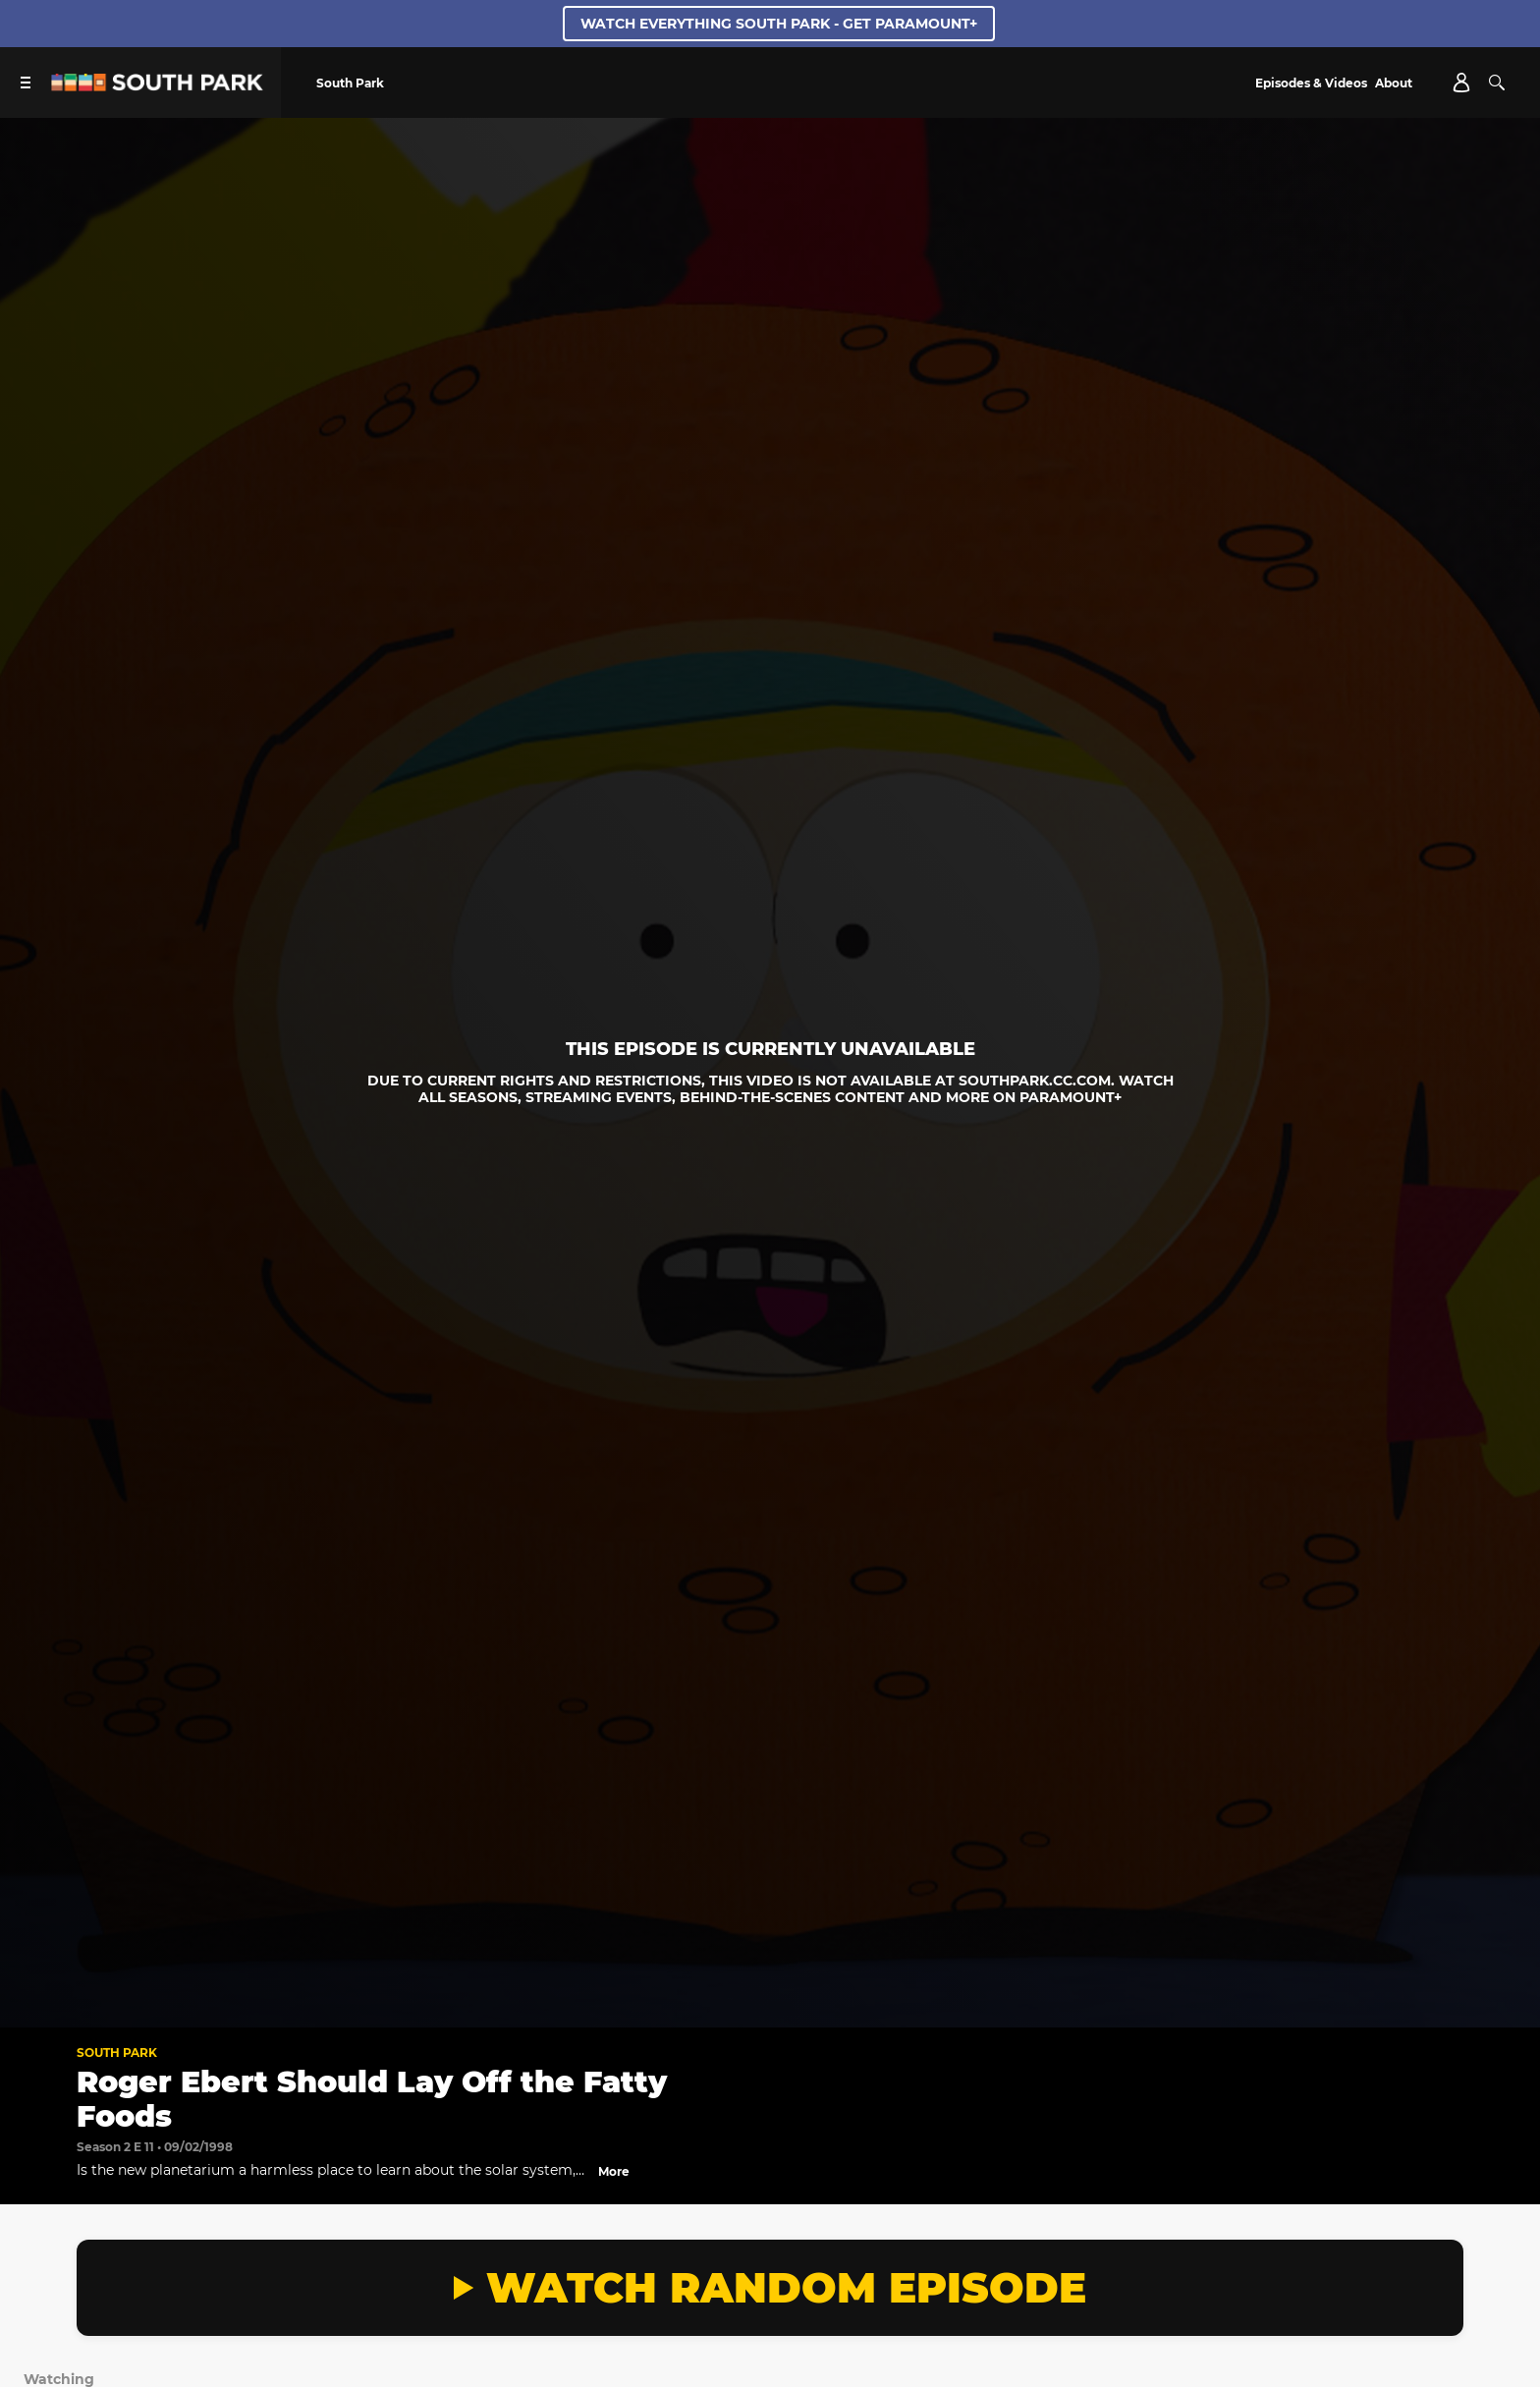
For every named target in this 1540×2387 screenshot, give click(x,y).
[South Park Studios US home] (157, 86)
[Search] (1497, 82)
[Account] (1461, 82)
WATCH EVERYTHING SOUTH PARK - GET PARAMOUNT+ (778, 23)
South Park (117, 2052)
